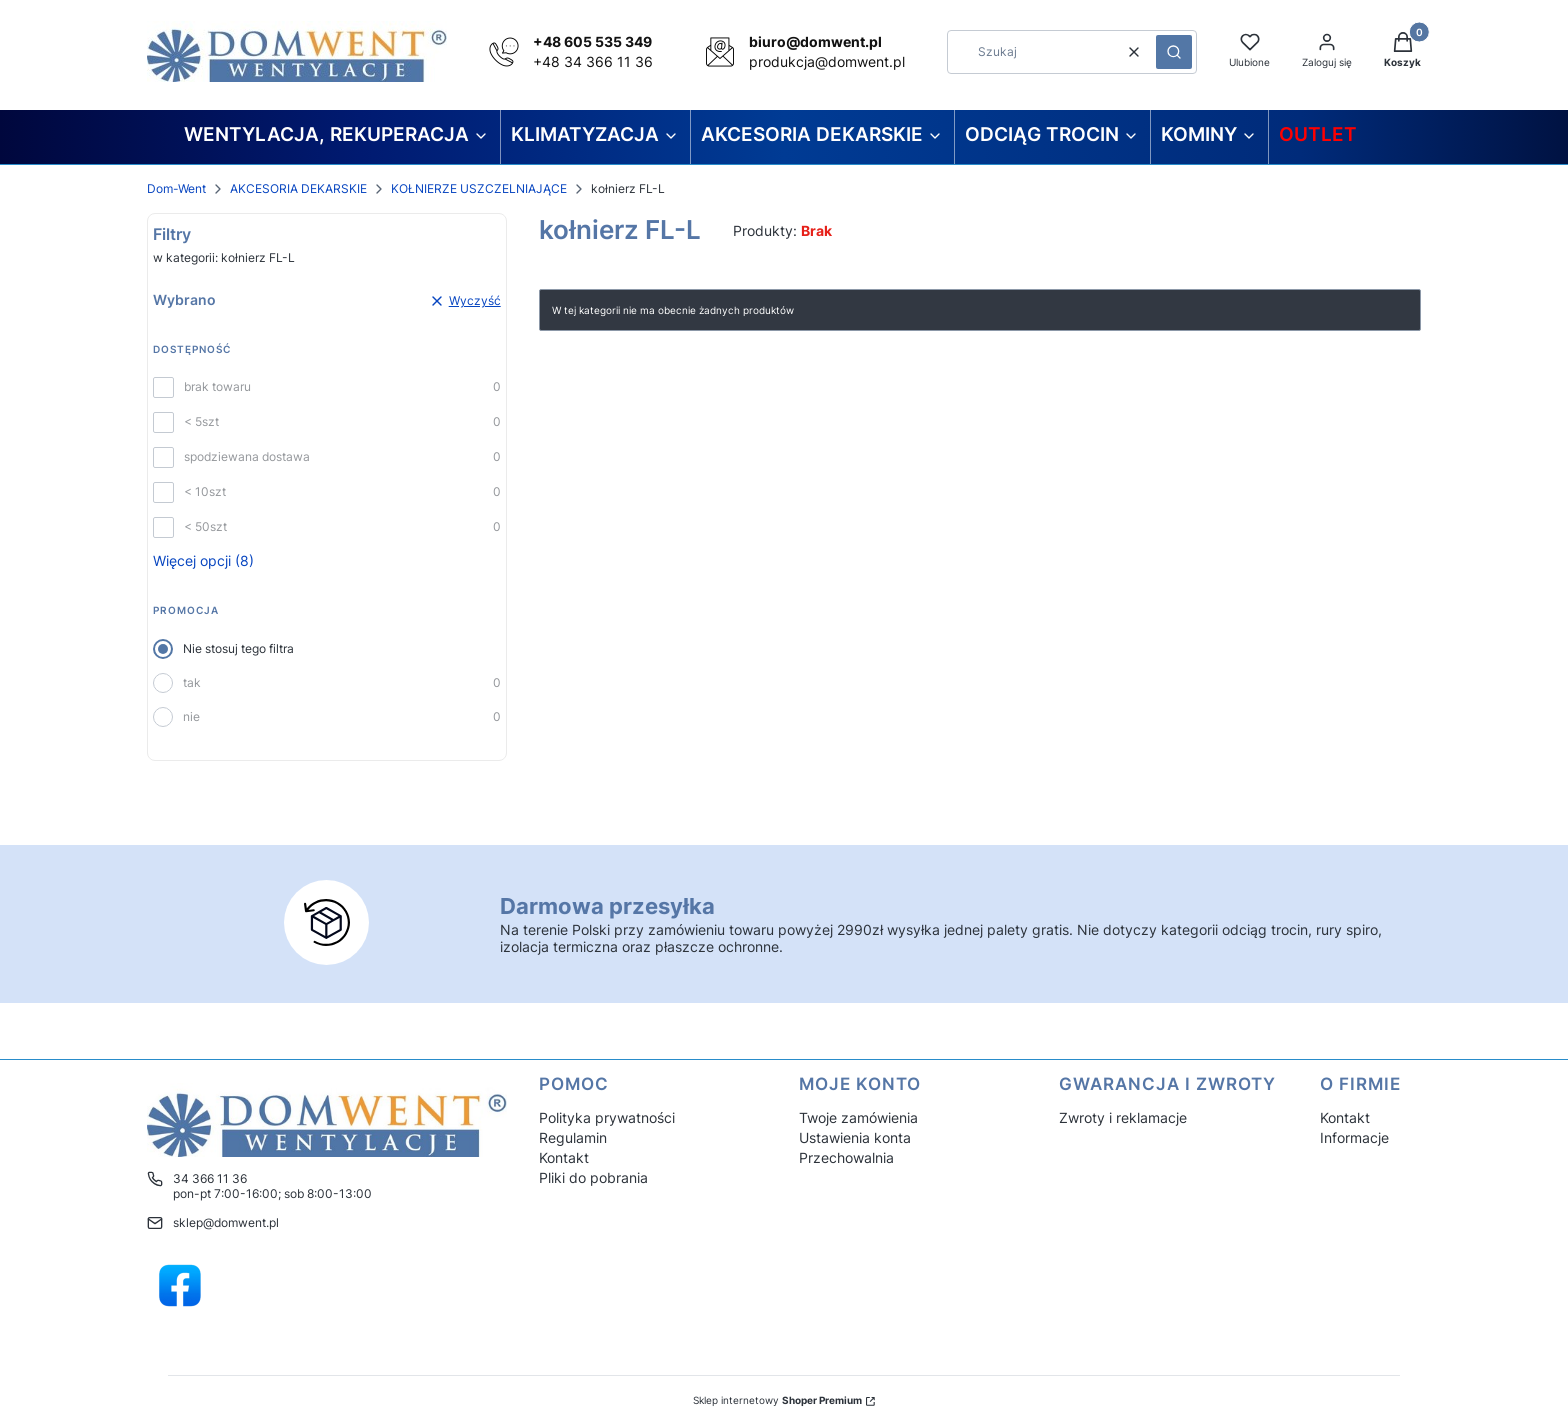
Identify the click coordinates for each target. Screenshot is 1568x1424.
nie (191, 716)
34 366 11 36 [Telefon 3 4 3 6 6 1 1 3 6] (210, 1178)
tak (192, 682)
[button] (1174, 52)
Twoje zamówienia (858, 1117)
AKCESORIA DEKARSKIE (298, 188)
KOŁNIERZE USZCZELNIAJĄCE (479, 188)
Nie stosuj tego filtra (238, 648)
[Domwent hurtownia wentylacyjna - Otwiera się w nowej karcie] (180, 1286)
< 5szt (201, 421)
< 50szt (205, 526)
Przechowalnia (846, 1157)
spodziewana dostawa (247, 456)
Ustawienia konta (855, 1137)
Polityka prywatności (607, 1117)
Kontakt (564, 1157)
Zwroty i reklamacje (1123, 1117)
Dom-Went (176, 188)
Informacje (1354, 1137)
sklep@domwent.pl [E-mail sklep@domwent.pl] (226, 1222)
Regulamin (573, 1137)
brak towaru (217, 386)
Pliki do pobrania (593, 1177)
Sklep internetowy (777, 1400)
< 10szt (205, 491)
